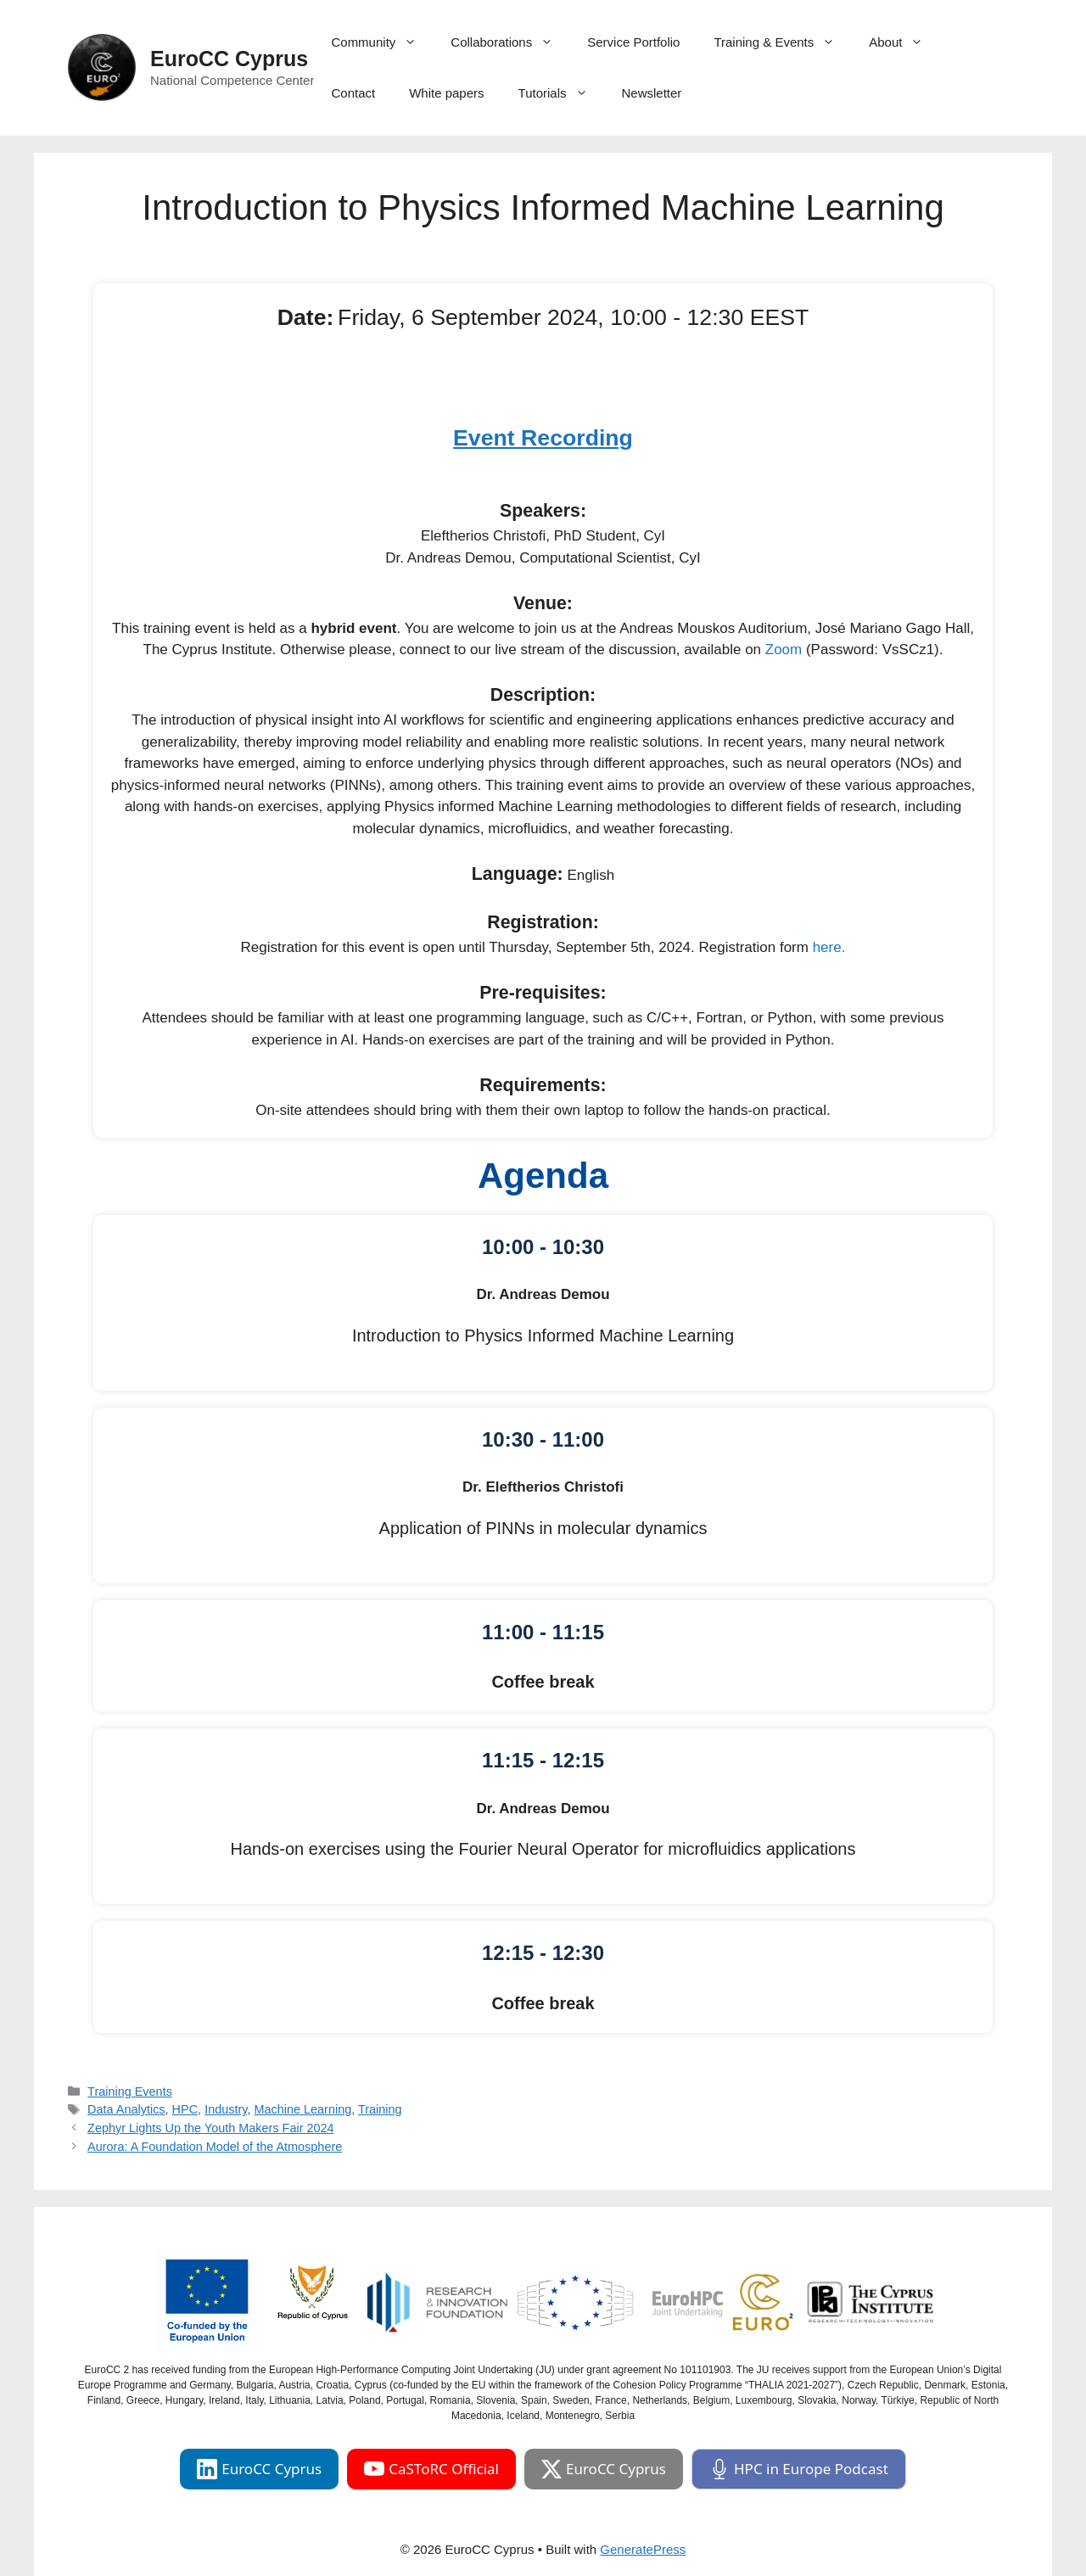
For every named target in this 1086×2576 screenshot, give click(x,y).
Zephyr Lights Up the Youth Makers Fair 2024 (210, 2128)
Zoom (783, 649)
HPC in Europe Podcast (798, 2469)
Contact (353, 93)
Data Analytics (126, 2109)
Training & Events (783, 42)
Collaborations (510, 42)
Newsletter (652, 93)
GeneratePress (643, 2549)
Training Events (129, 2091)
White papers (446, 93)
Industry (225, 2109)
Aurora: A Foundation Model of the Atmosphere (214, 2146)
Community (382, 42)
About (904, 42)
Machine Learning (302, 2109)
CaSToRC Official (431, 2469)
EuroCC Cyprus (229, 58)
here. (829, 947)
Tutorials (561, 93)
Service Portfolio (633, 42)
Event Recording (543, 438)
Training (380, 2109)
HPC (185, 2109)
